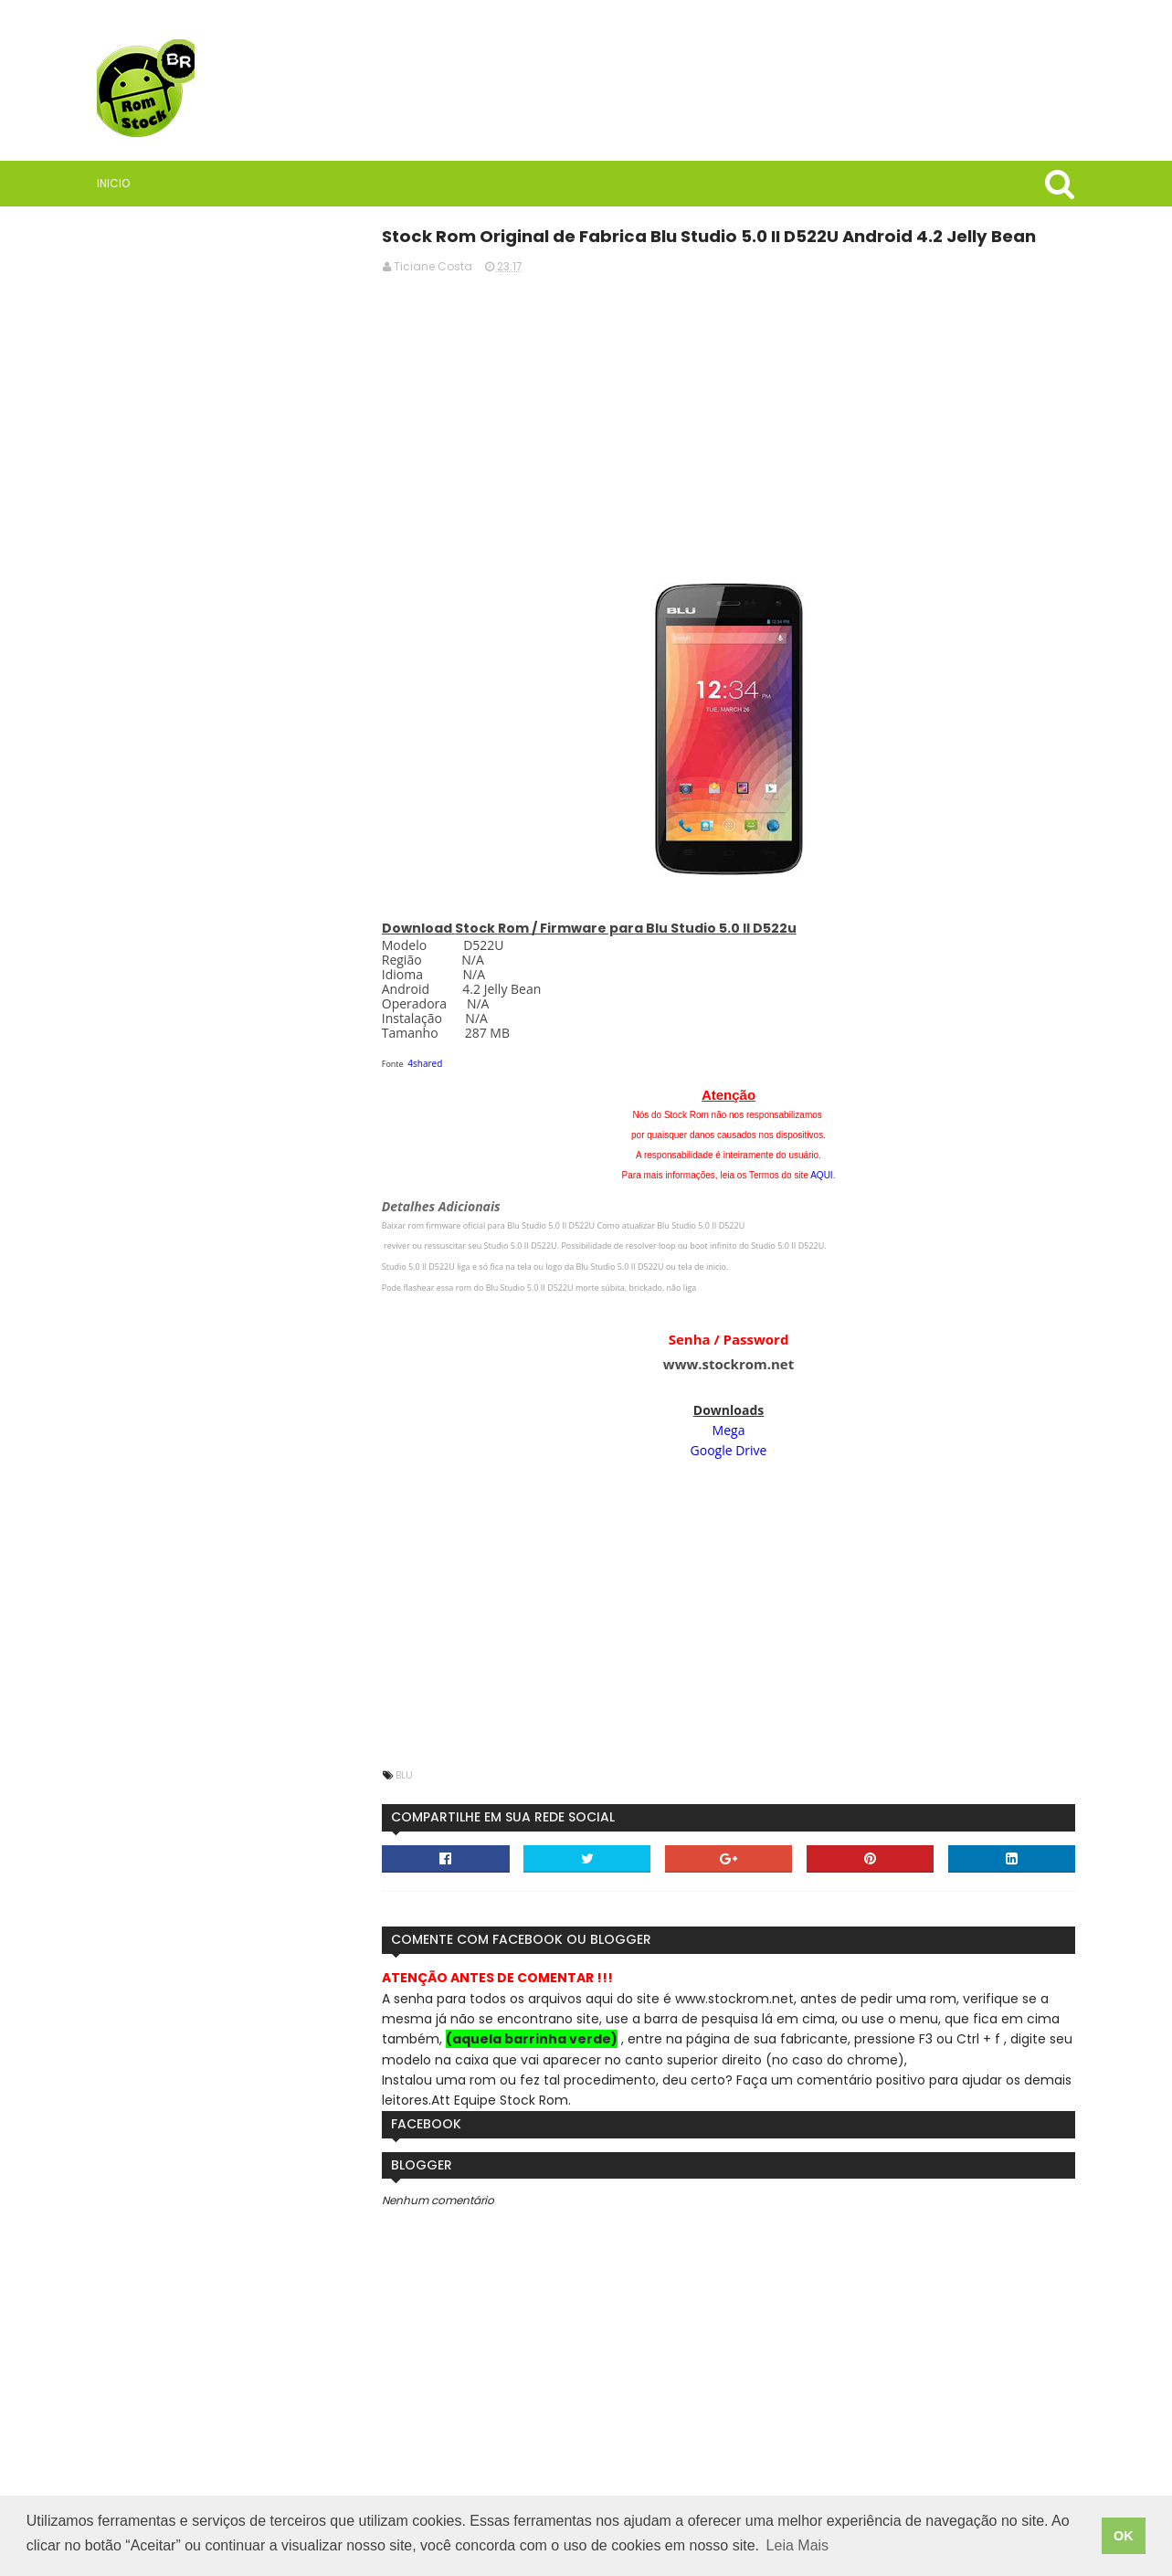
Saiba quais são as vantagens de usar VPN (235, 964)
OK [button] (1124, 2536)
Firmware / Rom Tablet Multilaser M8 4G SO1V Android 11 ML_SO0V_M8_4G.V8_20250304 (235, 1357)
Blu (427, 1774)
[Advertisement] (737, 416)
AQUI (829, 1174)
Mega (737, 1429)
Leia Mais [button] (797, 2547)
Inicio (119, 183)
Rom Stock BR (213, 854)
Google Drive (737, 1449)
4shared (447, 1062)
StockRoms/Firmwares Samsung (234, 1552)
